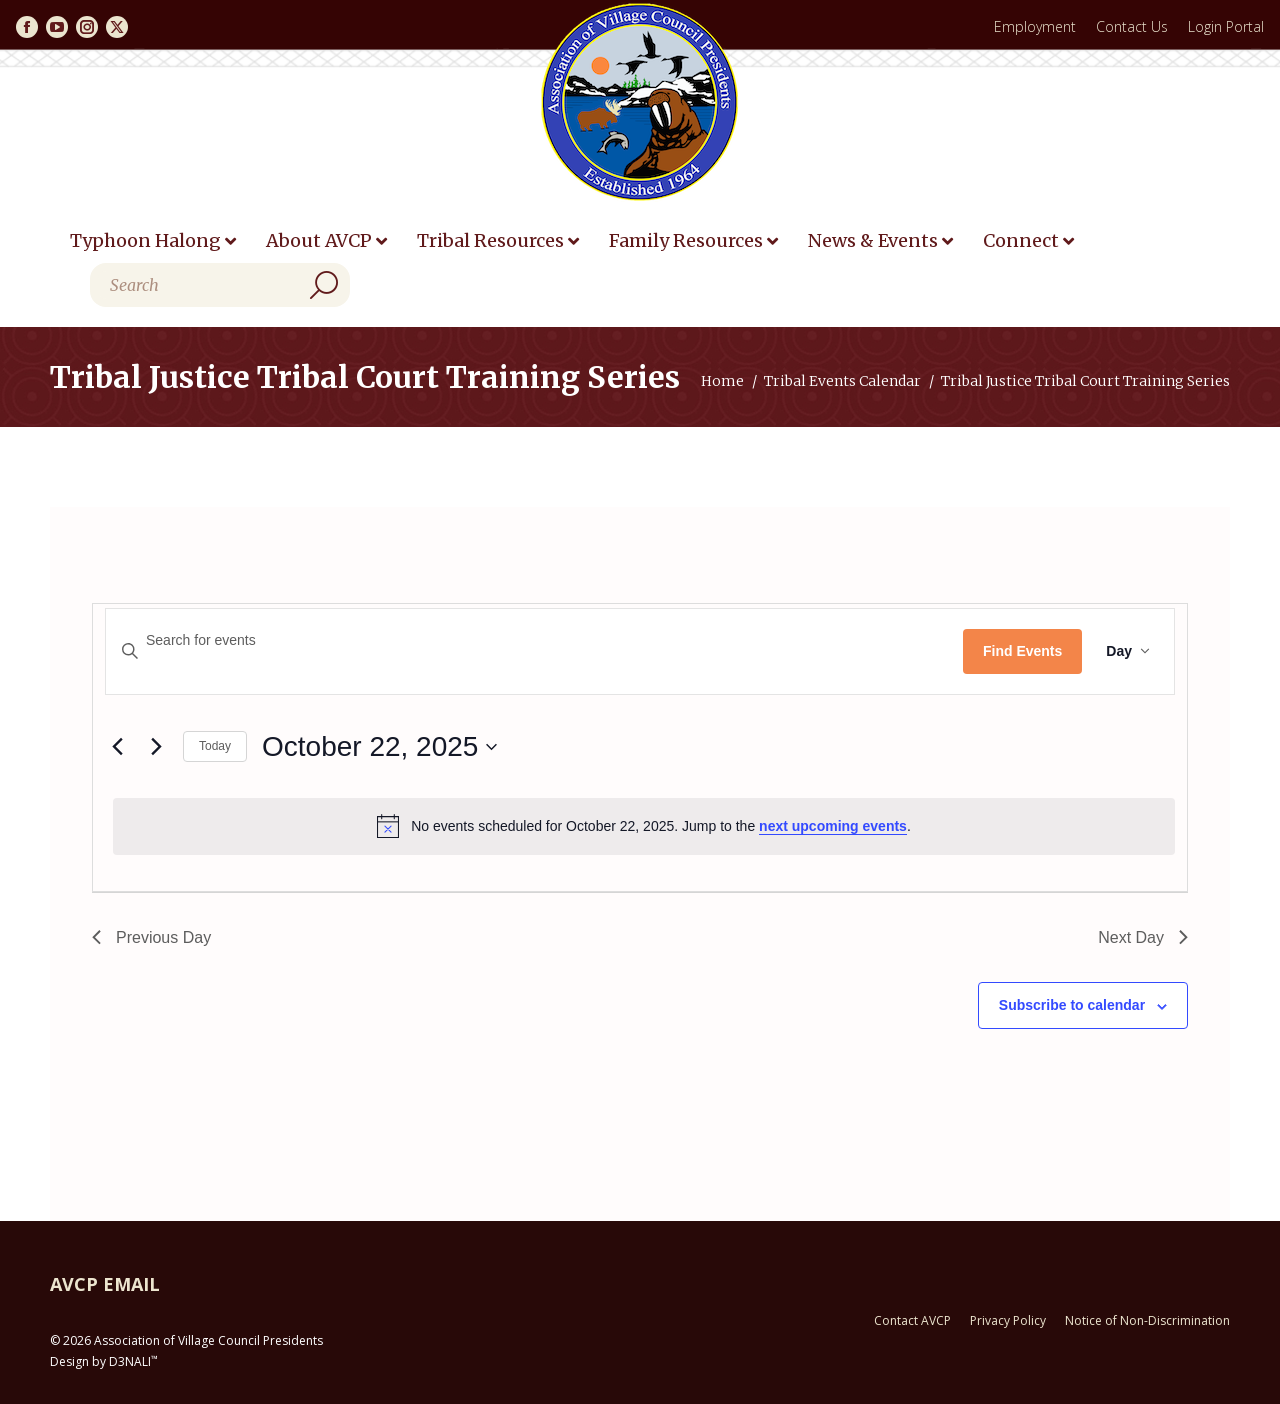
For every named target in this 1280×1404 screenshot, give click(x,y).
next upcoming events (833, 826)
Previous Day (151, 937)
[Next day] (156, 747)
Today (215, 746)
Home (722, 381)
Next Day (1143, 937)
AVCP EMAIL (105, 1284)
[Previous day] (117, 747)
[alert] (644, 826)
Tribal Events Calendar (842, 381)
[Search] (220, 285)
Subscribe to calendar (1072, 1005)
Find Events (1022, 651)
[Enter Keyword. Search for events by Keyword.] (534, 640)
